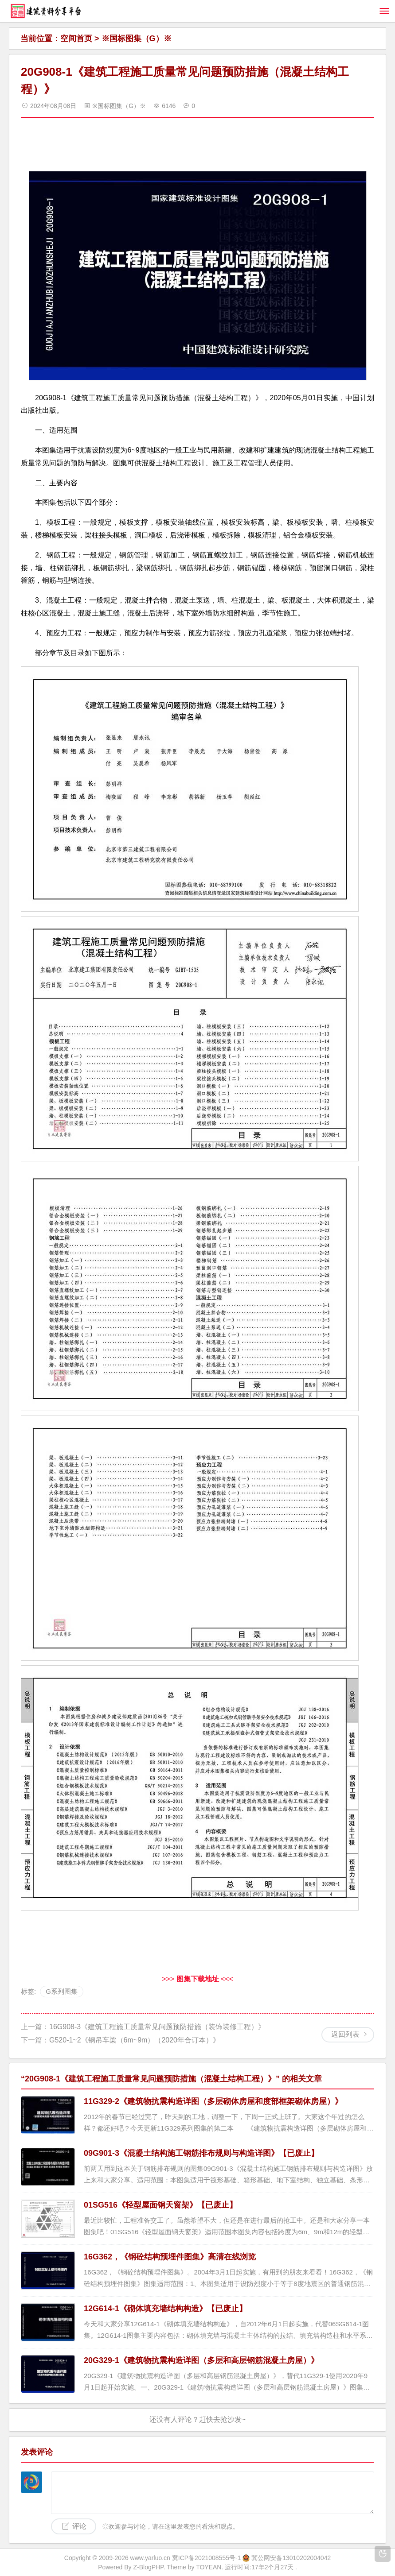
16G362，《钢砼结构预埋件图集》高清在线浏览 (170, 2256)
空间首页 (76, 38)
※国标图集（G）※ (137, 38)
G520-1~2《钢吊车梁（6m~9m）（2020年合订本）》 (134, 2040)
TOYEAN (208, 2567)
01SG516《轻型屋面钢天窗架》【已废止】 (160, 2205)
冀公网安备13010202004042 (291, 2557)
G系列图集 (62, 1991)
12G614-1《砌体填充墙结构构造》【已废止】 (165, 2308)
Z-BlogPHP (148, 2567)
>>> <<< (197, 1979)
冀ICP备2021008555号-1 (206, 2557)
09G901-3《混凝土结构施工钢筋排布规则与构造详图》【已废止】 (201, 2153)
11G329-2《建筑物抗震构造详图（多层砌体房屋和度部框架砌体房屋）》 (213, 2101)
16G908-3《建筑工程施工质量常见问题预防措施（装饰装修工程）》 (157, 2027)
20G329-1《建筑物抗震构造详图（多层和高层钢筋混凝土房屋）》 (201, 2360)
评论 (79, 2526)
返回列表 (345, 2034)
